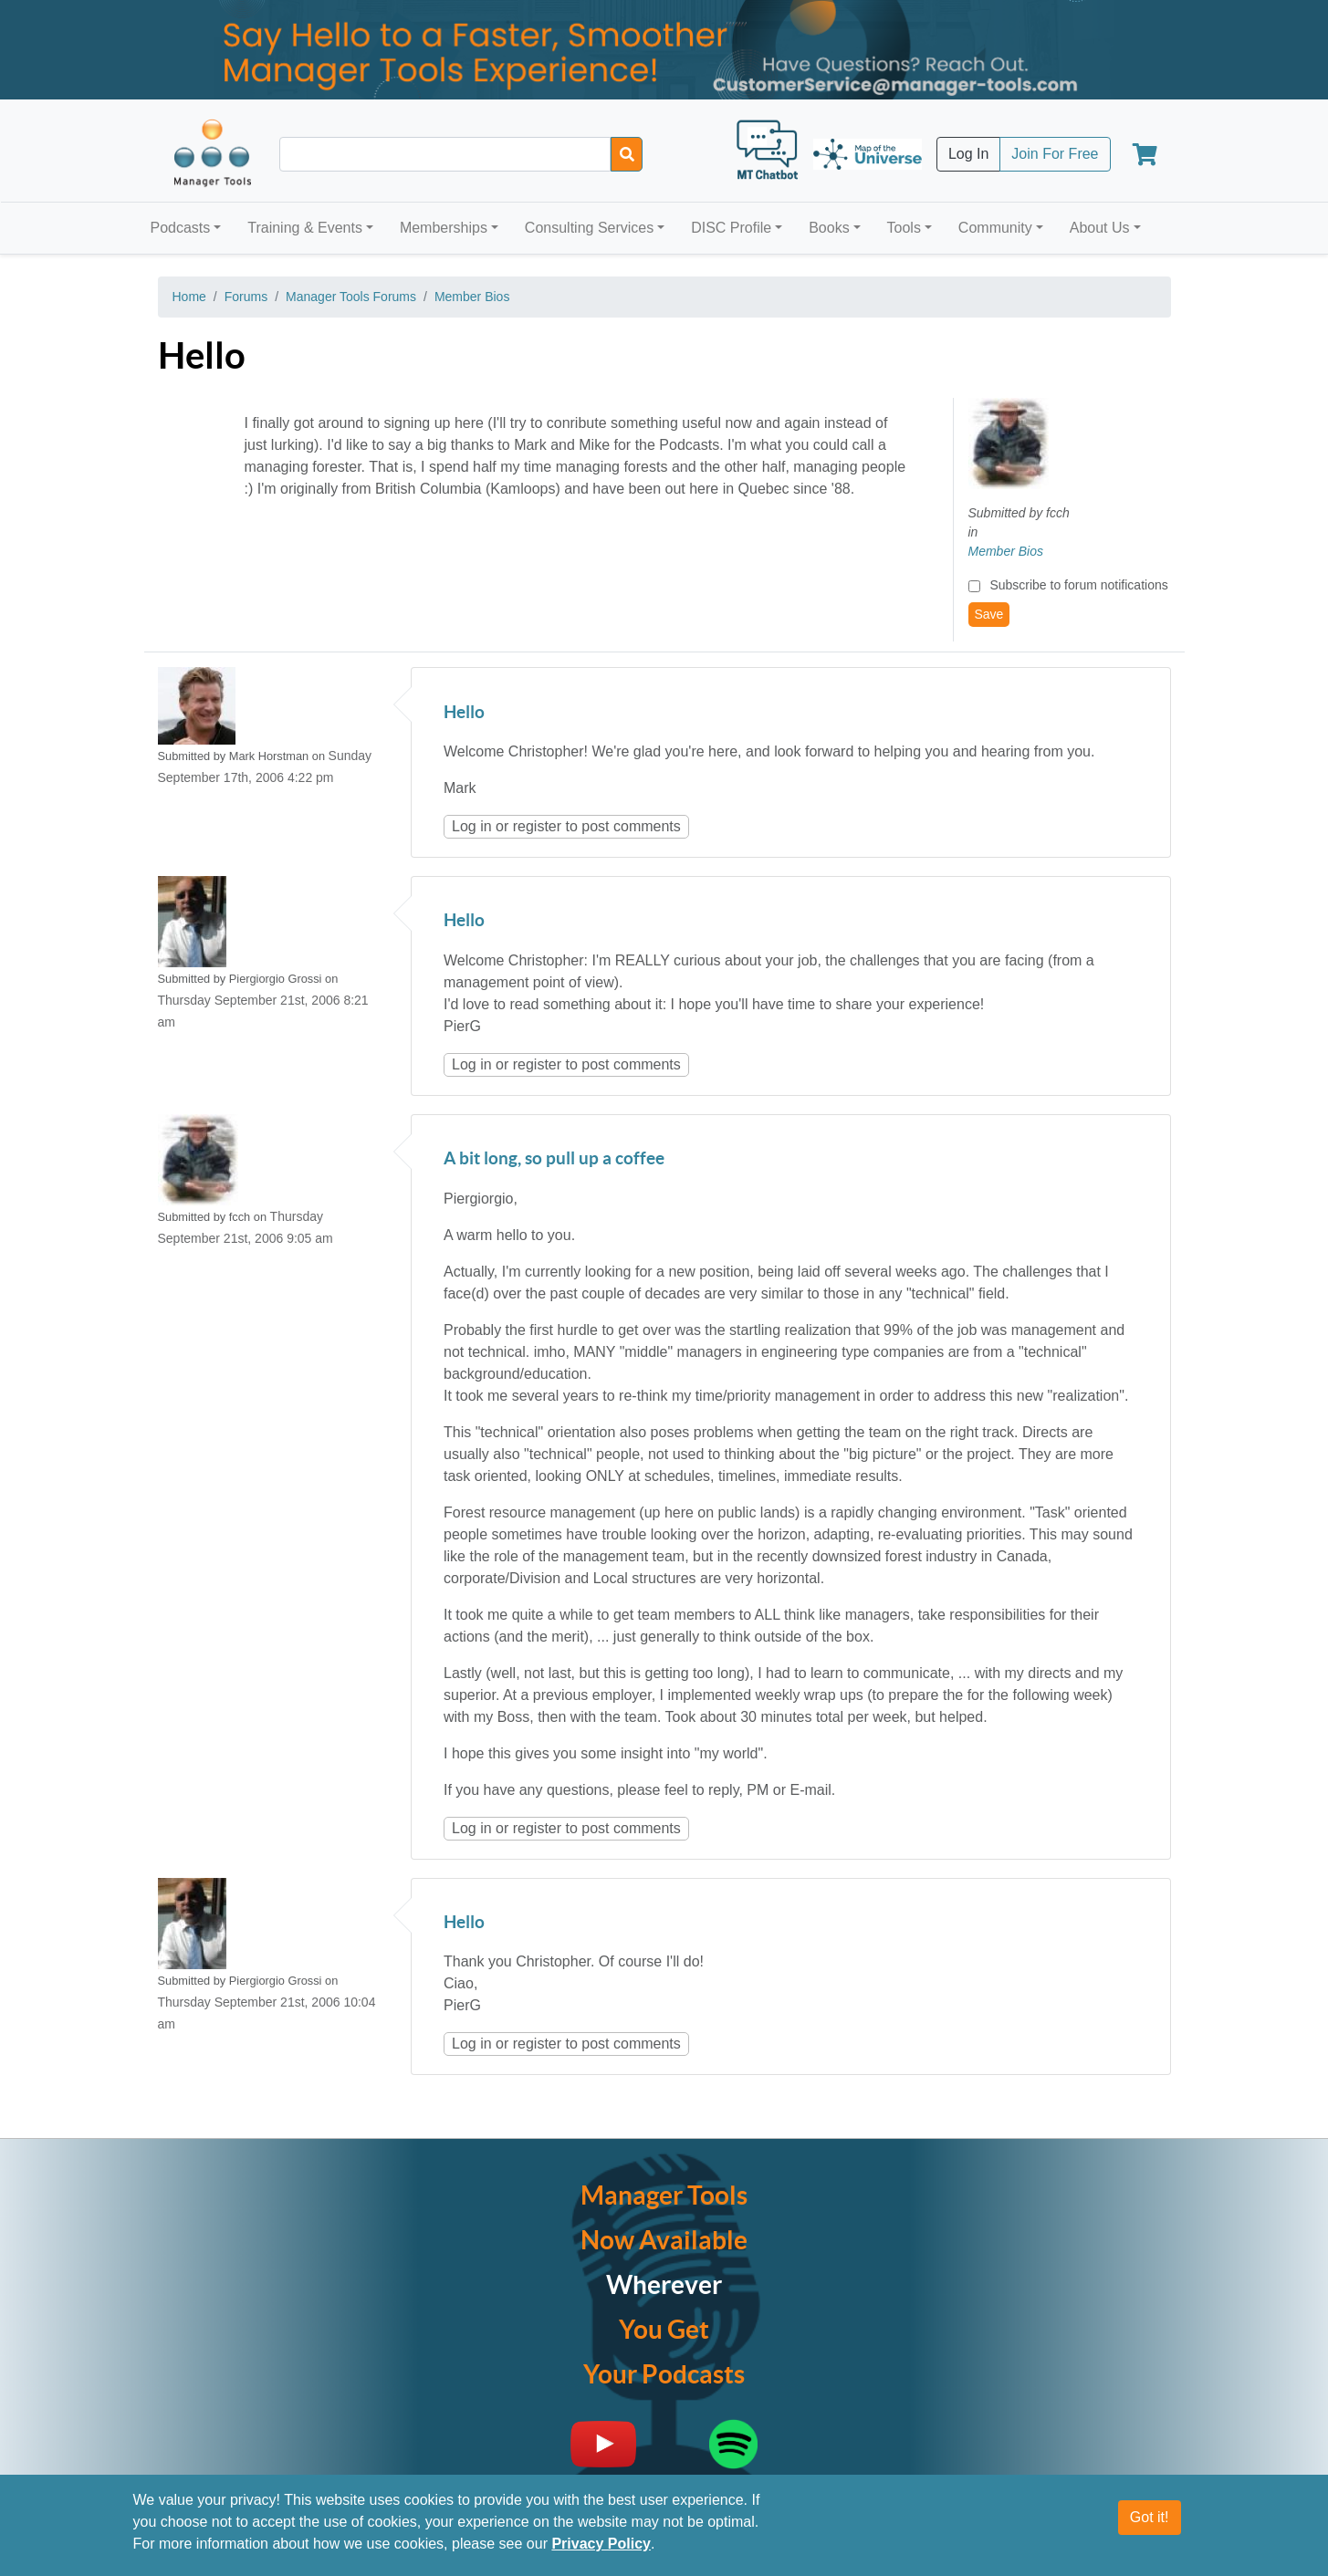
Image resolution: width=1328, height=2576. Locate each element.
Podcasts (181, 227)
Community (995, 227)
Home (189, 296)
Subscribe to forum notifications (1078, 585)
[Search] (627, 154)
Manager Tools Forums (351, 296)
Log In (968, 154)
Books (829, 227)
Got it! (1149, 2517)
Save (989, 614)
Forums (246, 296)
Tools (904, 227)
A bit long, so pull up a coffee (554, 1159)
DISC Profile (731, 227)
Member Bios (471, 296)
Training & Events (304, 227)
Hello (464, 713)
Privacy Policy (601, 2543)
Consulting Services (589, 227)
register (537, 826)
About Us (1100, 227)
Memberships (443, 227)
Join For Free (1054, 154)
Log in (472, 826)
